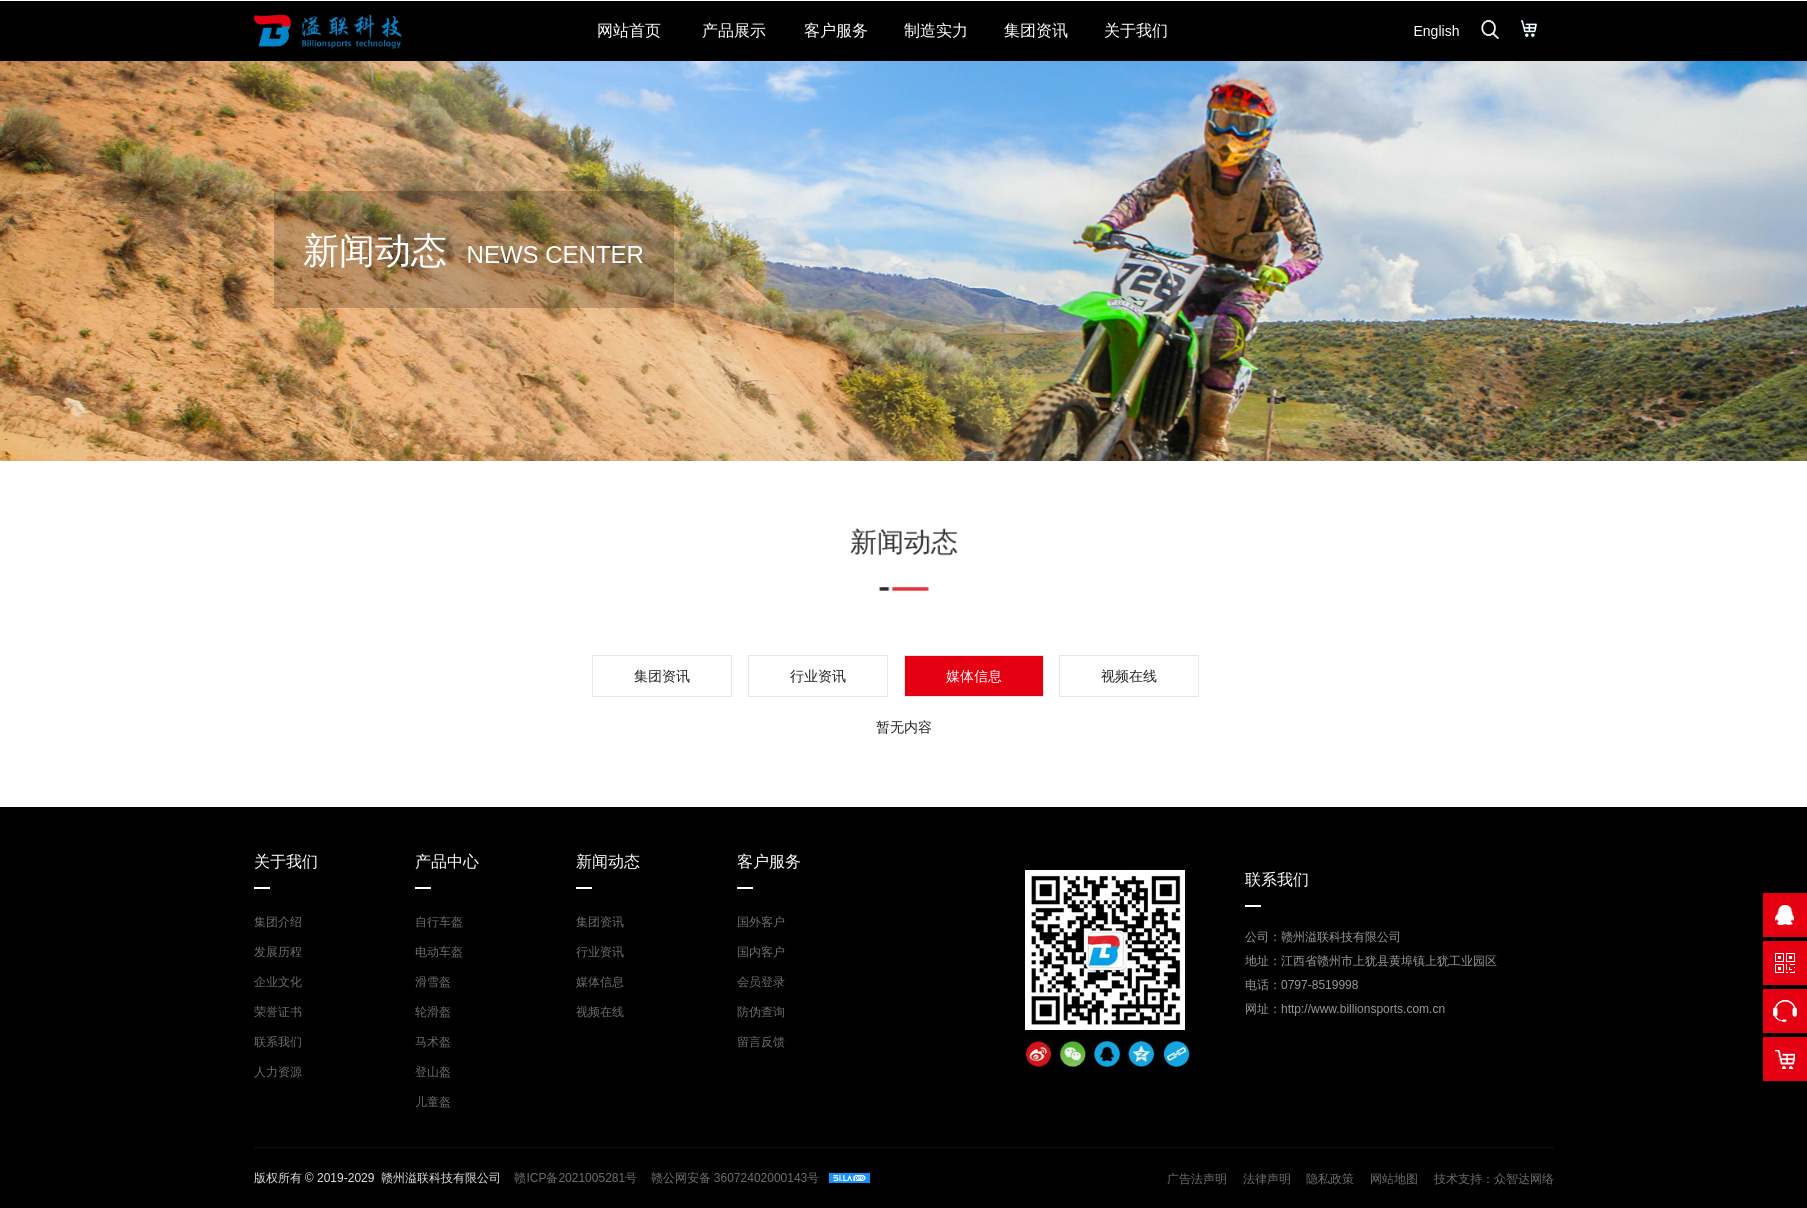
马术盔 (433, 1042)
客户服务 (836, 30)
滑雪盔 (433, 982)
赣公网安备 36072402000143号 (733, 1178)
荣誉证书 (278, 1012)
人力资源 (278, 1072)
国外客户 (761, 922)
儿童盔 (433, 1102)
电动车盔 (439, 952)
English (1437, 31)
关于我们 (1136, 30)
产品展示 (734, 30)
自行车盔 (439, 922)
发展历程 (278, 952)
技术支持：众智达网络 (1494, 1179)
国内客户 (761, 952)
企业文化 (278, 982)
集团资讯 (1036, 30)
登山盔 (433, 1072)
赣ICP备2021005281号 (575, 1178)
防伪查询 (761, 1012)
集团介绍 (278, 922)
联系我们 (278, 1042)
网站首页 (629, 30)
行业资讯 (818, 676)
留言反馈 (761, 1042)
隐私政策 (1330, 1179)
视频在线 (1129, 676)
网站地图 (1394, 1179)
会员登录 (761, 982)
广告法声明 (1197, 1179)
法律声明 (1267, 1179)
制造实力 (936, 30)
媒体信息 (600, 982)
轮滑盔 (433, 1012)
